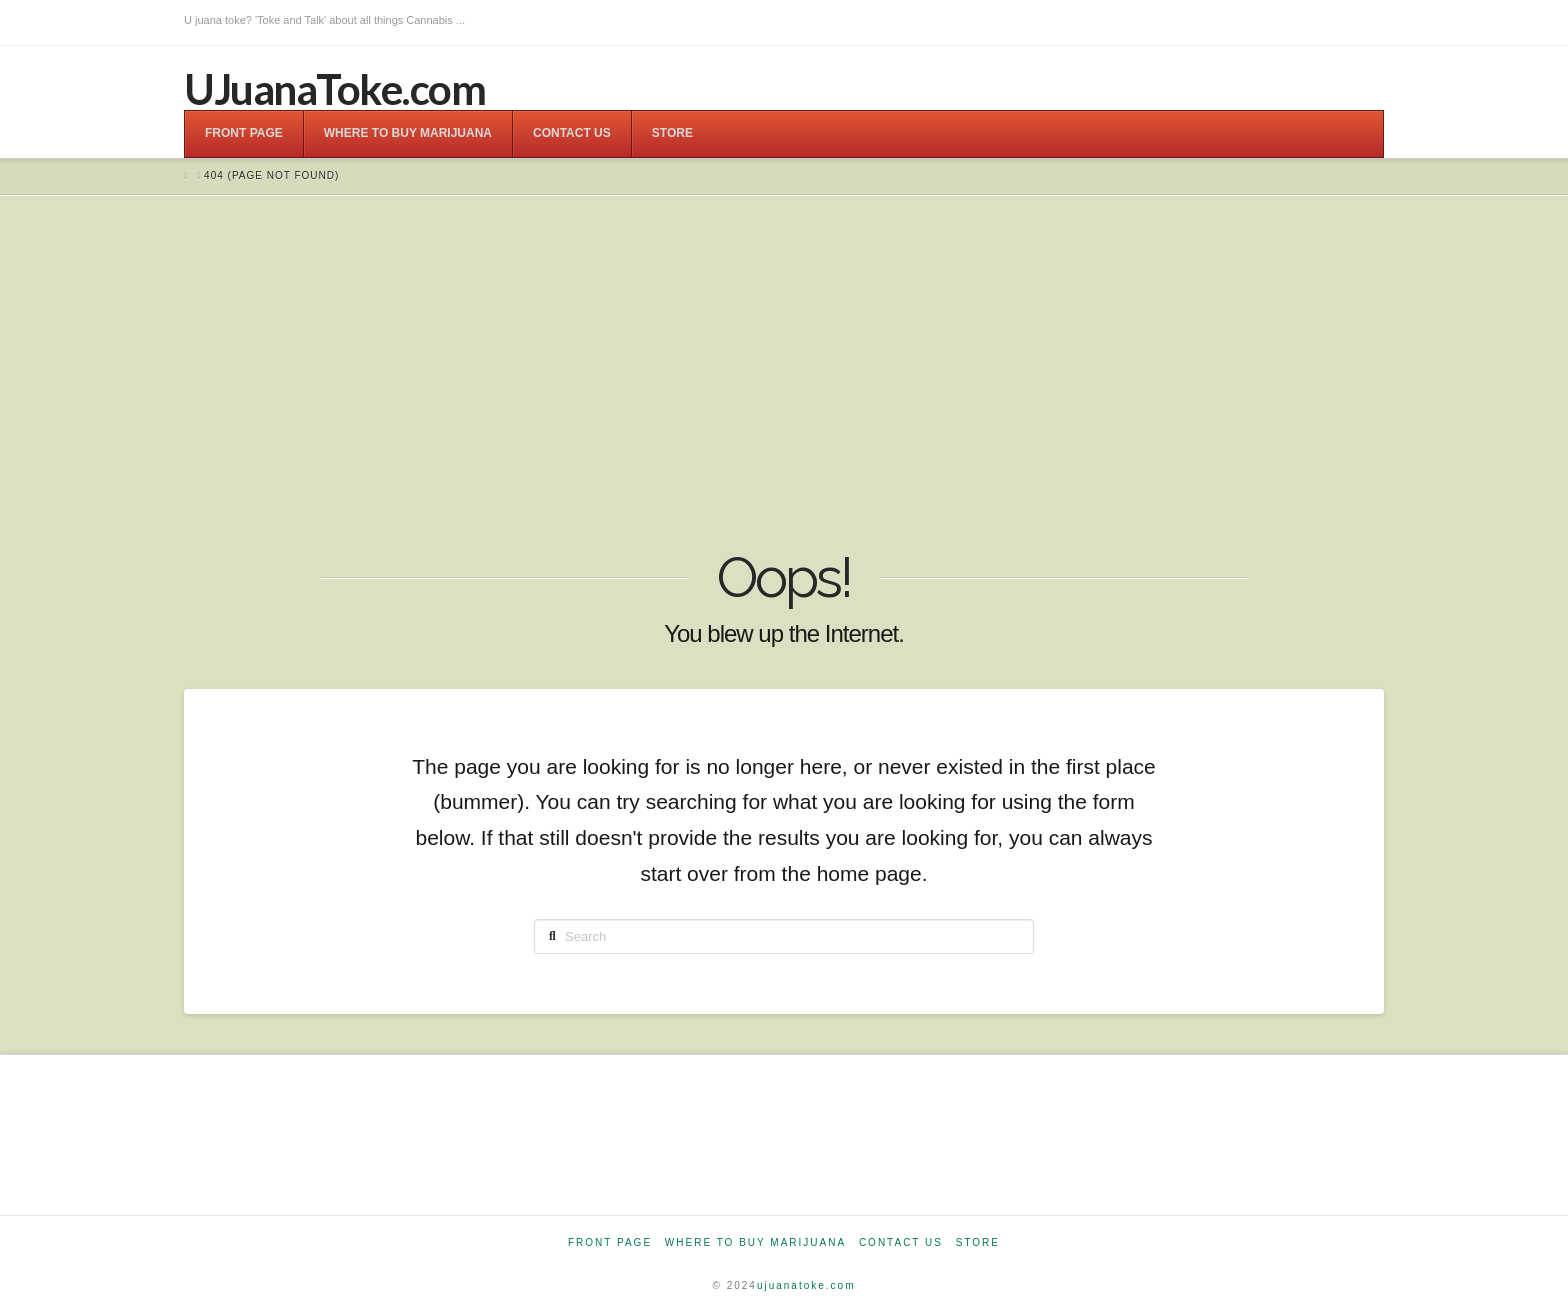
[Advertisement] (784, 375)
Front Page (610, 1242)
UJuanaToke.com (334, 89)
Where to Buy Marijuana (755, 1242)
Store (978, 1242)
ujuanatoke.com (806, 1285)
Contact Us (901, 1242)
